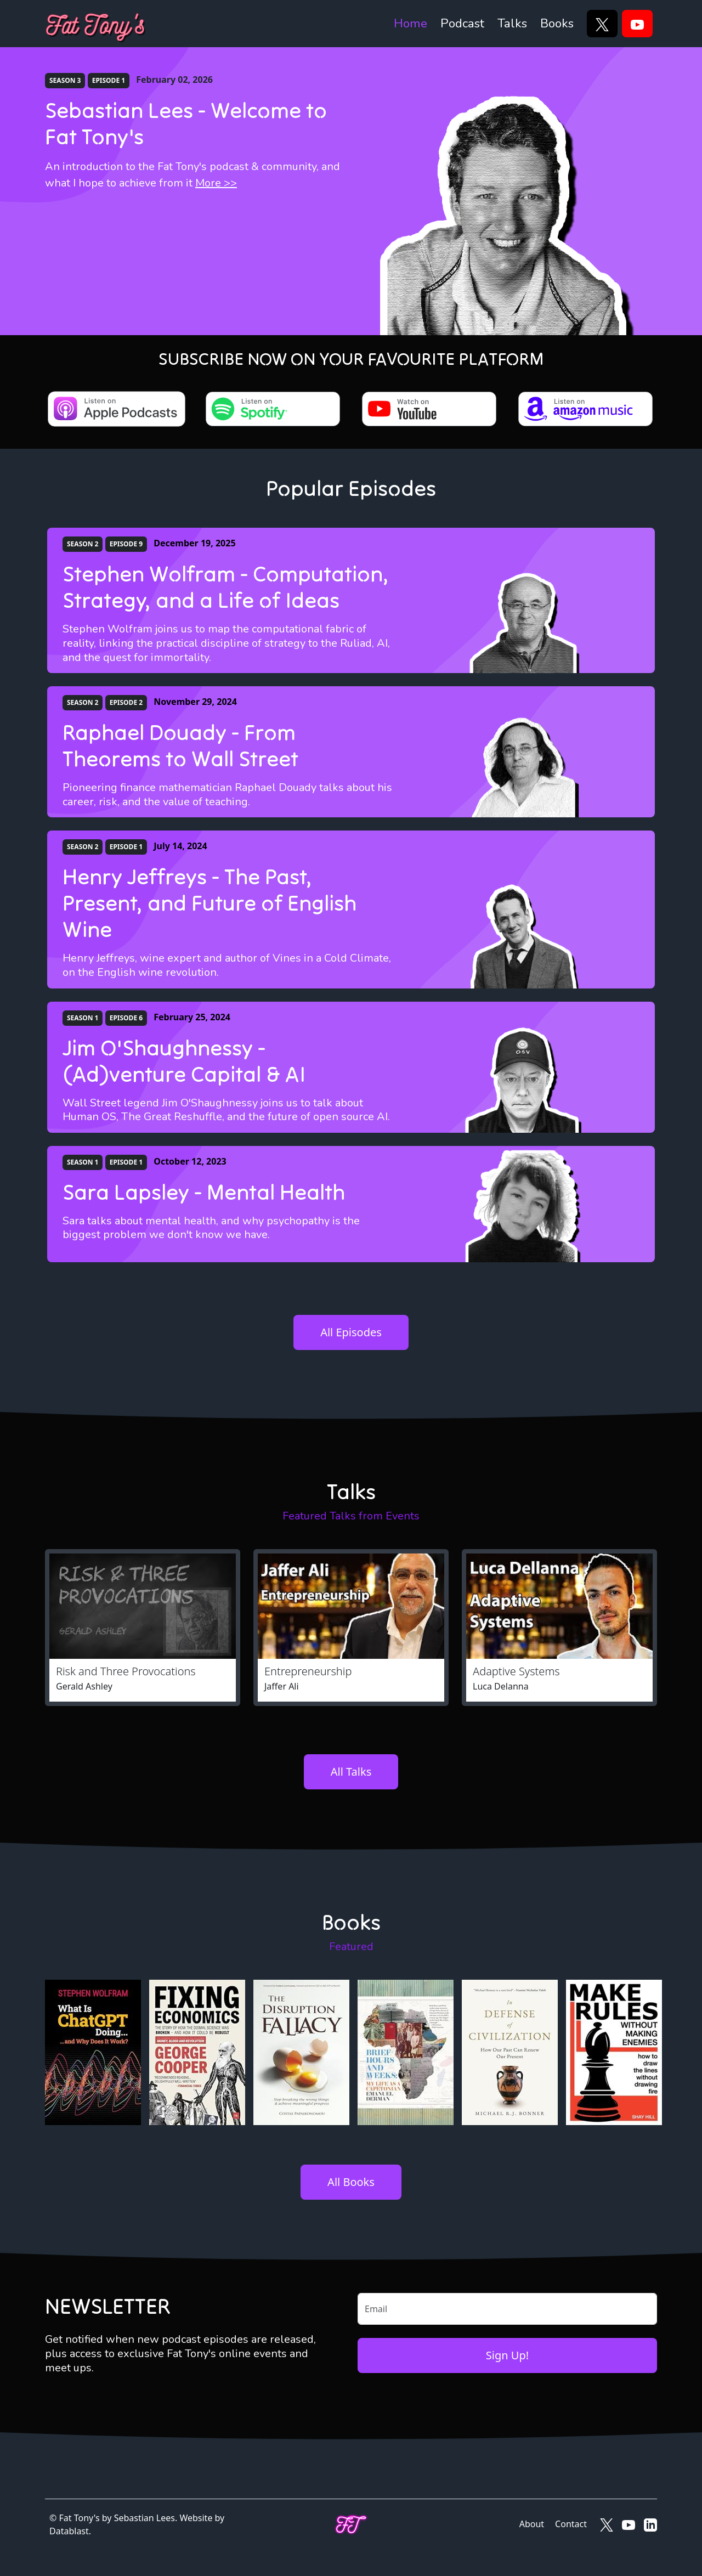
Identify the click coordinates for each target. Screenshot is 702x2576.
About (531, 2524)
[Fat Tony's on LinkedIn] (650, 2524)
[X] (602, 23)
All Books (351, 2181)
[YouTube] (637, 23)
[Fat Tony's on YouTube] (628, 2524)
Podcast (462, 23)
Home (410, 23)
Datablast (69, 2531)
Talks (512, 23)
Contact (571, 2524)
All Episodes (351, 1332)
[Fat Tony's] (95, 23)
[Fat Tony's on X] (606, 2524)
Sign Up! (507, 2355)
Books (557, 23)
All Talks (351, 1771)
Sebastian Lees (144, 2518)
